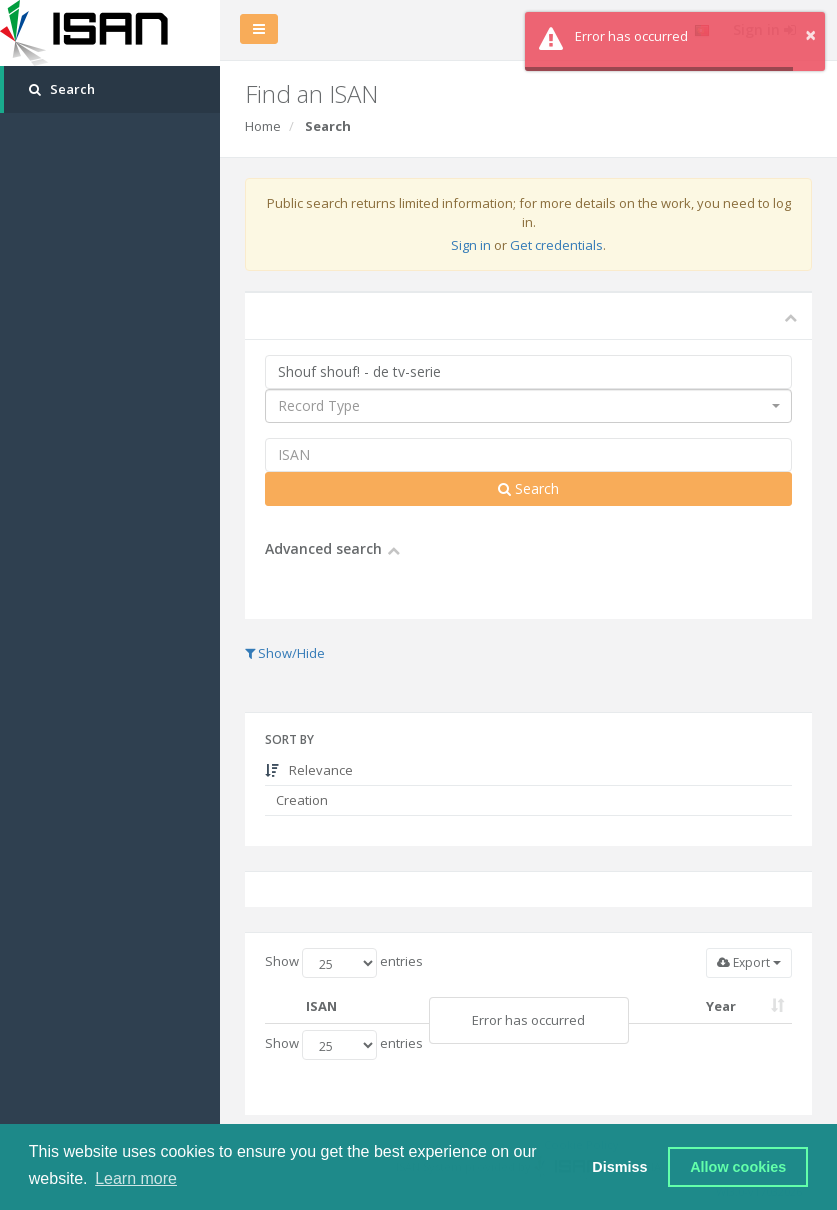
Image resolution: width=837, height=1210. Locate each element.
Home (263, 126)
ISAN (321, 1006)
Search (528, 488)
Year (721, 1006)
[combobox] (528, 406)
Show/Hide (285, 653)
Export (749, 962)
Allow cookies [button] (738, 1167)
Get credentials (556, 245)
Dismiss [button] (619, 1167)
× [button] (810, 34)
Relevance (309, 770)
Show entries (344, 963)
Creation (300, 800)
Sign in (471, 245)
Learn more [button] (136, 1178)
